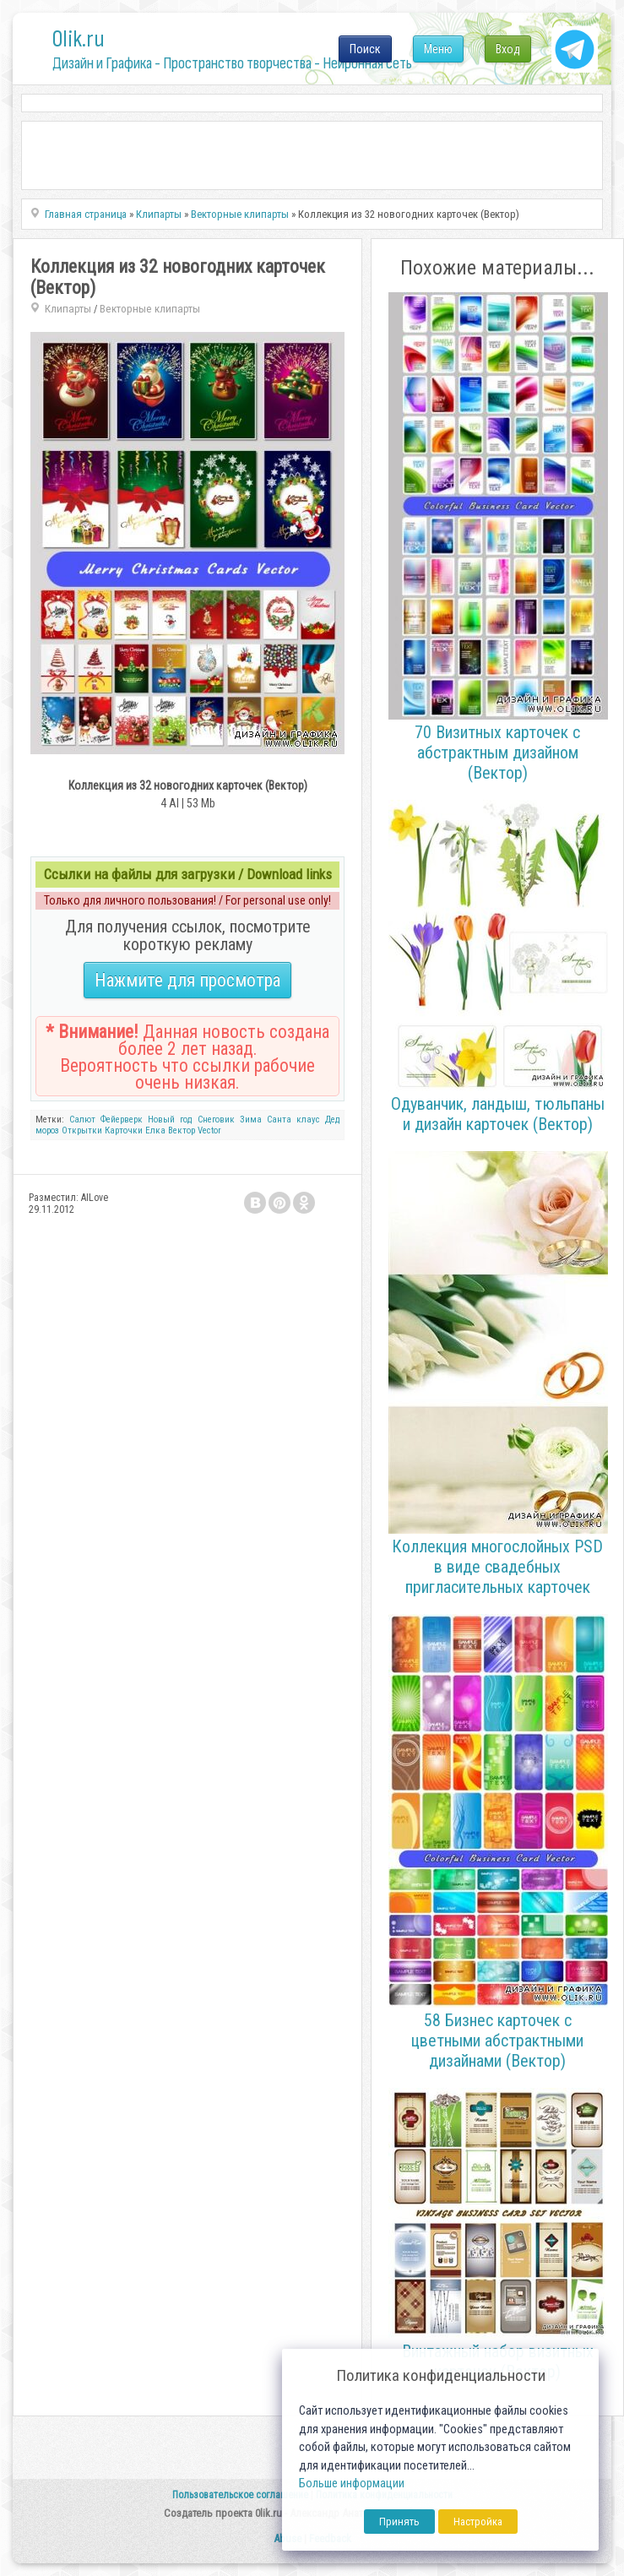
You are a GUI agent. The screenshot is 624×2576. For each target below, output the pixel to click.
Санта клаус (293, 1119)
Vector (209, 1130)
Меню (438, 49)
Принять (399, 2521)
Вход (508, 49)
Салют (82, 1119)
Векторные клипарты (150, 308)
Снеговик (216, 1119)
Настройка (477, 2521)
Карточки (124, 1130)
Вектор (181, 1130)
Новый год (170, 1119)
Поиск (365, 49)
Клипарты (68, 308)
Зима (251, 1119)
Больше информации (351, 2483)
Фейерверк (121, 1119)
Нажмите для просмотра (187, 980)
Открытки (82, 1130)
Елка (155, 1130)
